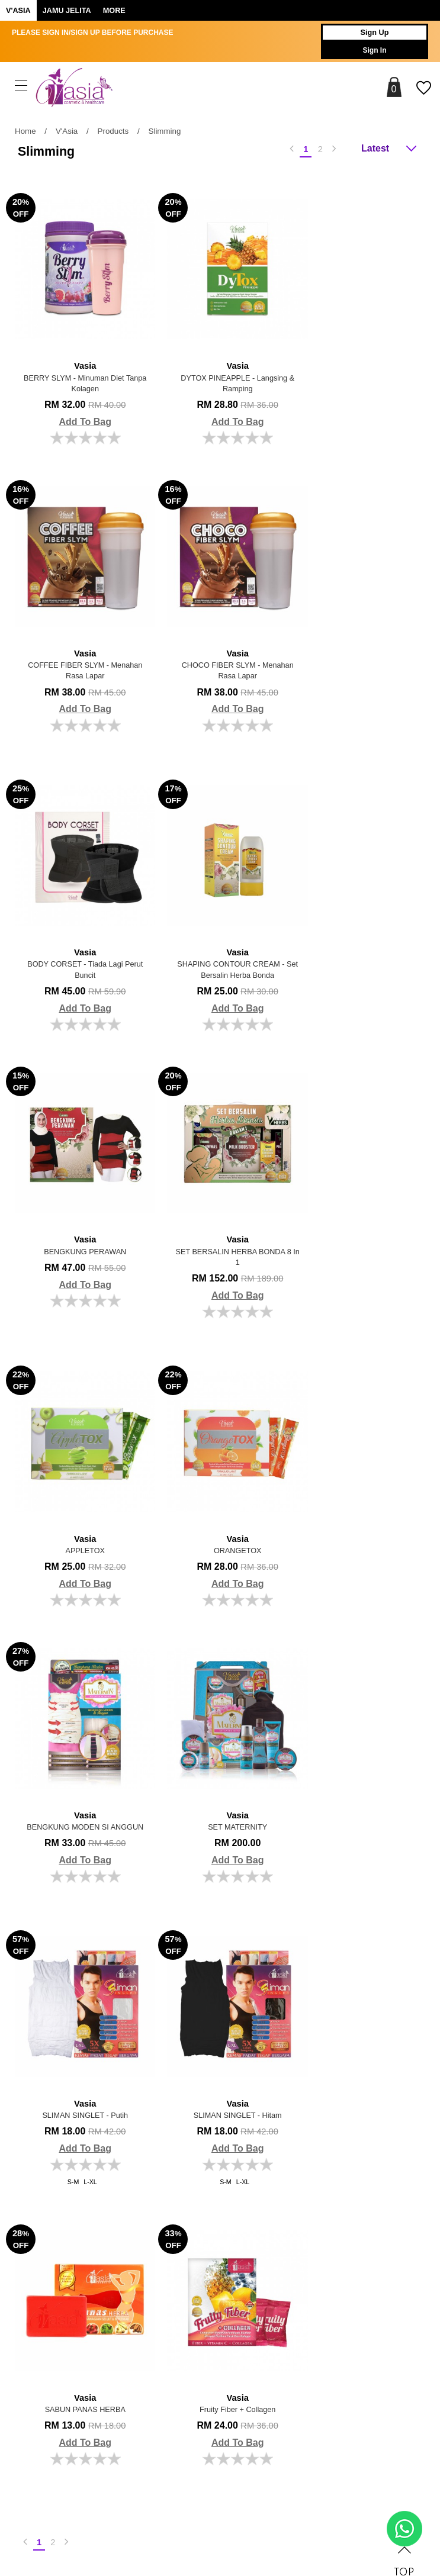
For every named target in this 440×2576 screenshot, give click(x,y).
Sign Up (367, 32)
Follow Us (56, 2305)
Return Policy (323, 2225)
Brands (166, 2305)
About (45, 2164)
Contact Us (319, 2244)
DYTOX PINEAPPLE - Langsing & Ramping (220, 367)
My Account (190, 2207)
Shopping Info (336, 2164)
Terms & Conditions (202, 2244)
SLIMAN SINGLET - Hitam (220, 1520)
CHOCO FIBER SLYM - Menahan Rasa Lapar (79, 648)
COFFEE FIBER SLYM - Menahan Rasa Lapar (360, 367)
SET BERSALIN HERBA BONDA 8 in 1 (220, 940)
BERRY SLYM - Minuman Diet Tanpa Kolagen (79, 367)
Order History (193, 2225)
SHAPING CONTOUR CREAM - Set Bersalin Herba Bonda (360, 648)
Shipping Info (322, 2207)
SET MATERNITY (360, 1227)
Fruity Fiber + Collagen (79, 1807)
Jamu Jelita (67, 11)
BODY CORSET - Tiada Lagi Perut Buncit (220, 648)
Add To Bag (79, 414)
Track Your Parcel (330, 2262)
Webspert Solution (310, 2509)
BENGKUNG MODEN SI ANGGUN (220, 1233)
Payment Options (329, 2188)
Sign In (367, 50)
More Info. (197, 2164)
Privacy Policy (194, 2262)
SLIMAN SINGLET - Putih (79, 1520)
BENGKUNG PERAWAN (79, 934)
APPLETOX (360, 934)
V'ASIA (18, 11)
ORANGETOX (79, 1227)
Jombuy (166, 2509)
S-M (67, 1594)
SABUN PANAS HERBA (360, 1520)
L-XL (84, 1594)
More (114, 11)
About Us (186, 2188)
